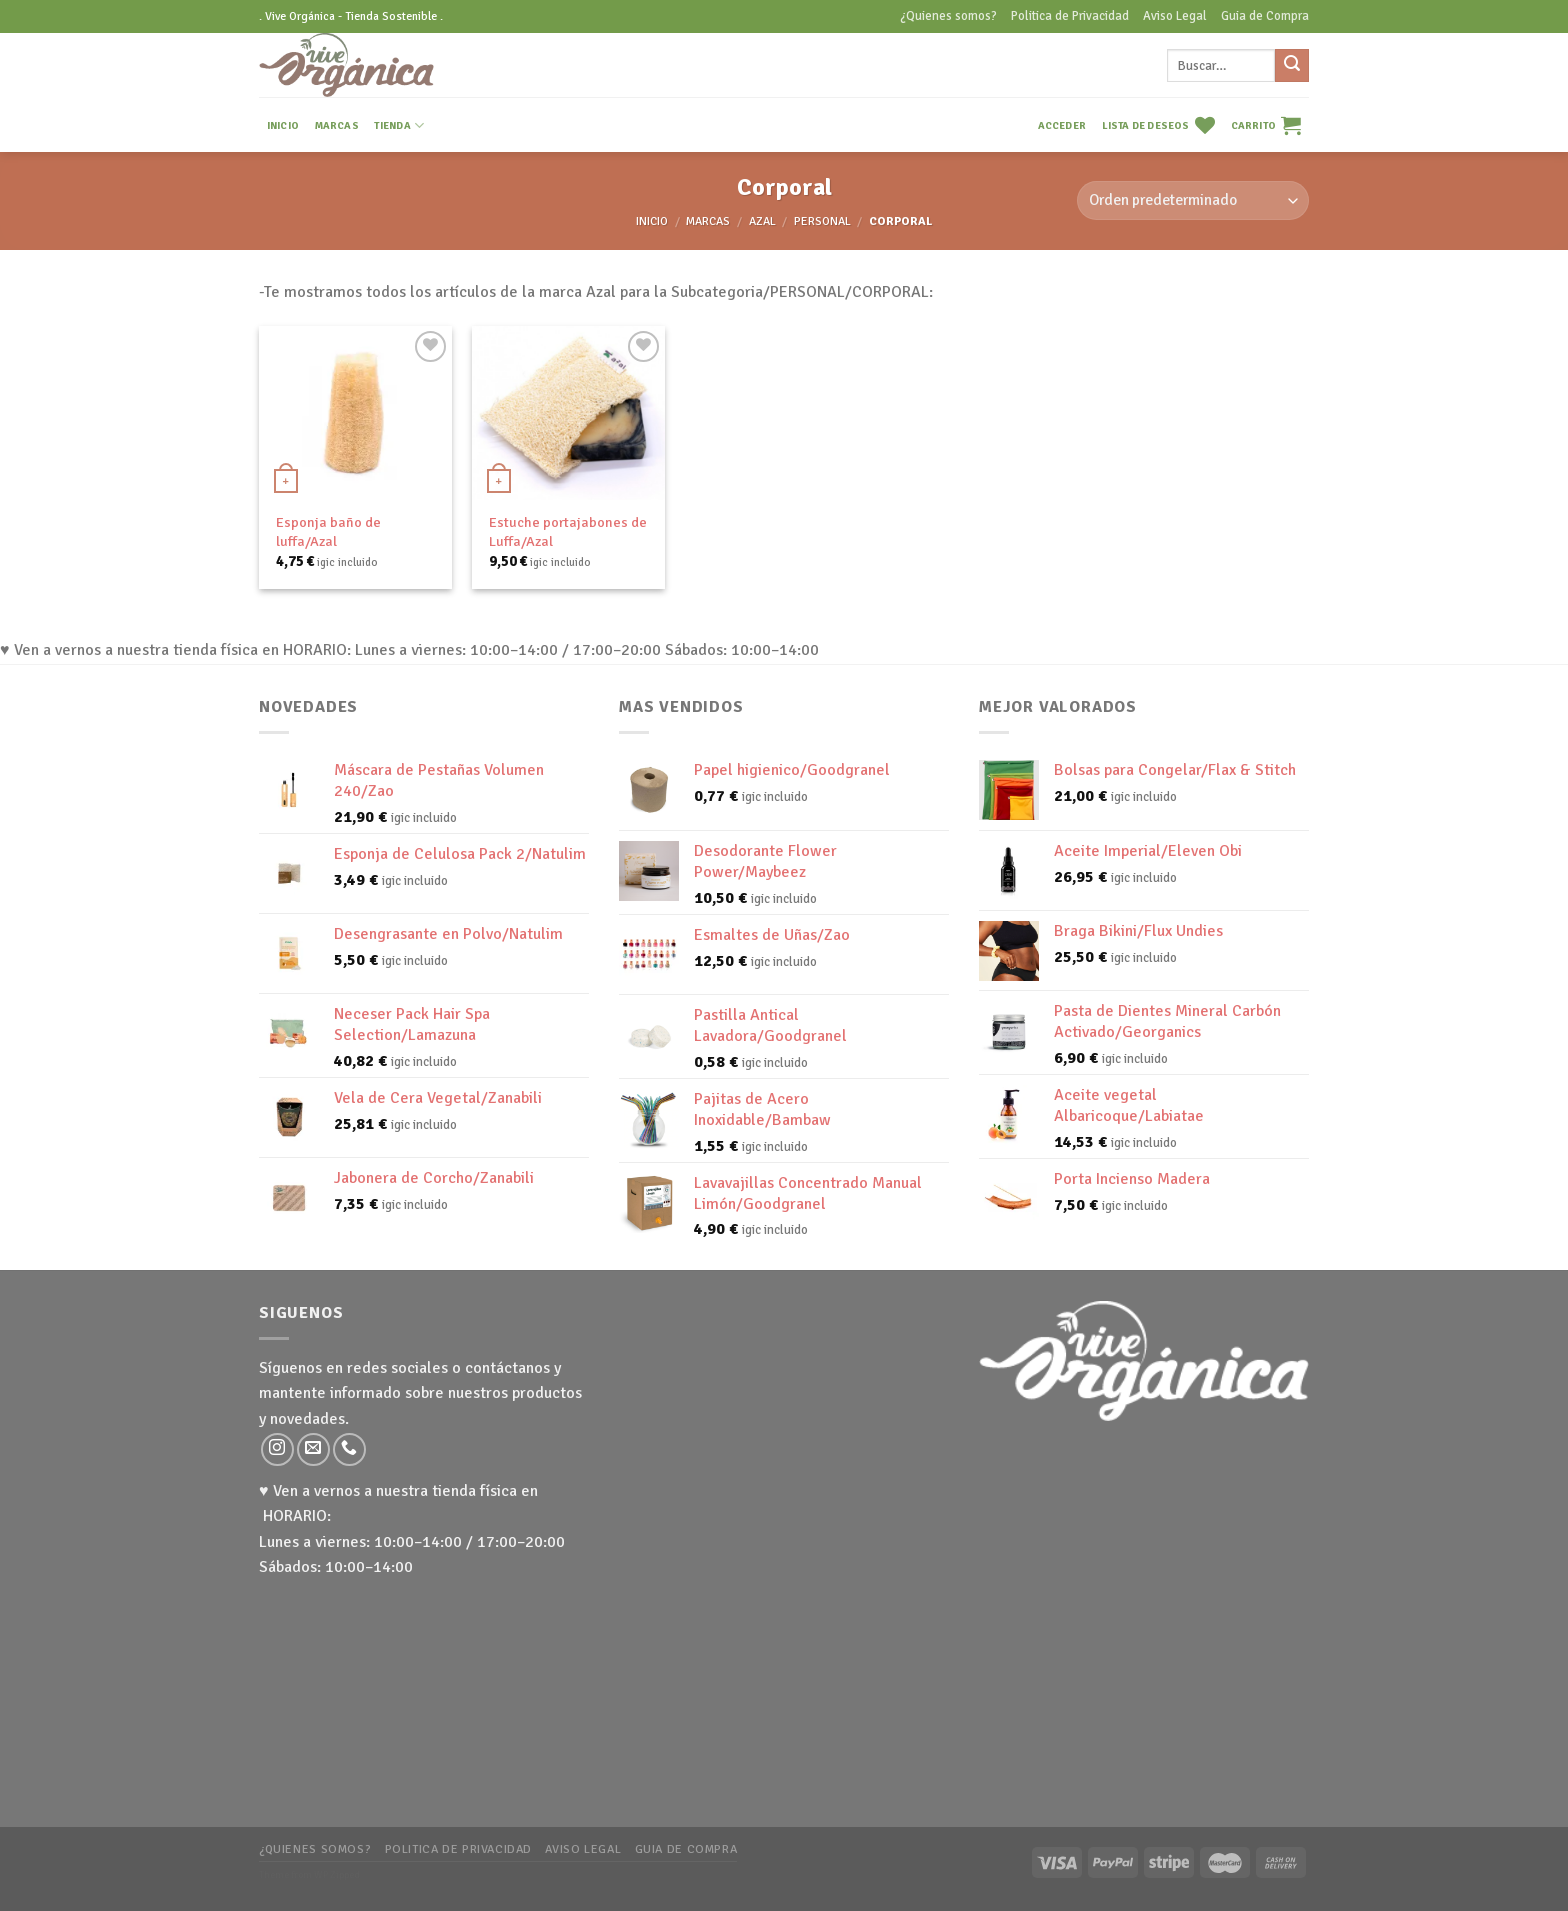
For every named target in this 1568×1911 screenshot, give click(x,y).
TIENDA (399, 125)
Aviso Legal (1175, 16)
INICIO (283, 125)
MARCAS (337, 125)
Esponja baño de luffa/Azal (328, 531)
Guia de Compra (1265, 16)
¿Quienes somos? (948, 16)
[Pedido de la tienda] (1193, 200)
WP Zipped (337, 1875)
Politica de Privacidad (1070, 16)
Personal (822, 221)
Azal (762, 221)
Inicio (652, 221)
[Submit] (1292, 66)
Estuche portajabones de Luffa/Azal (568, 531)
